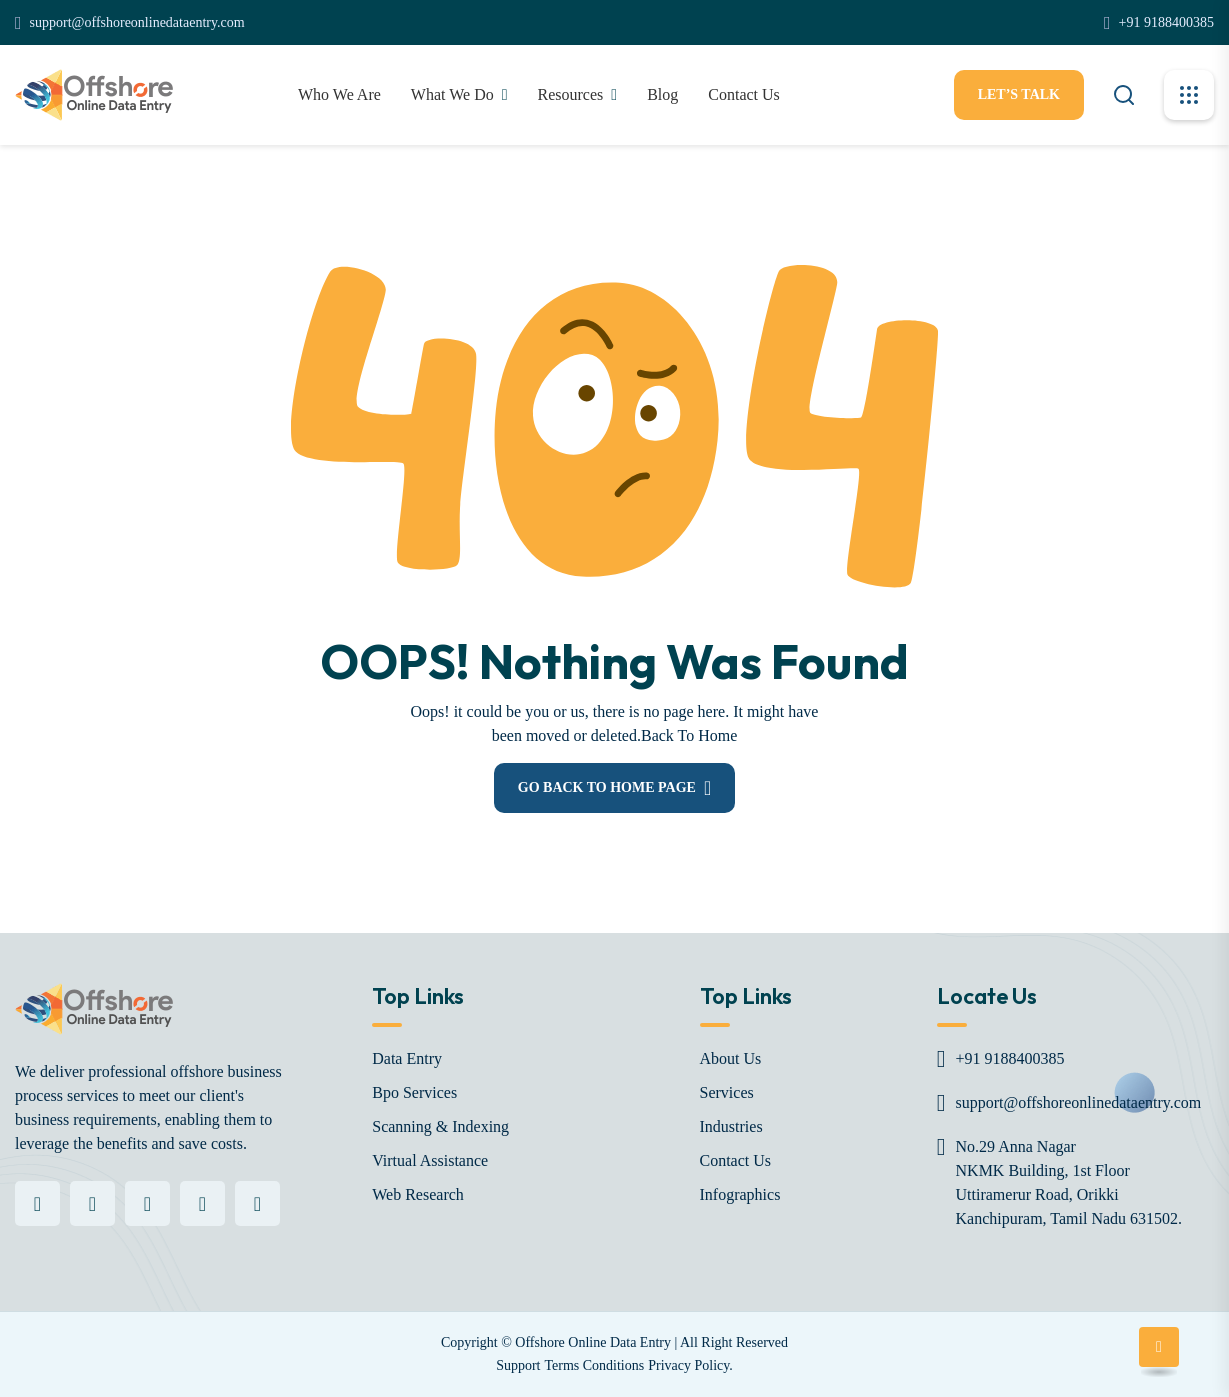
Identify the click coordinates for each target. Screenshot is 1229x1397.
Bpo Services (414, 1092)
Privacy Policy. (690, 1365)
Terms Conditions (594, 1365)
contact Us (744, 94)
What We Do (452, 94)
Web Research (418, 1194)
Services (727, 1092)
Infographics (740, 1194)
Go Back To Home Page (607, 787)
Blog (662, 94)
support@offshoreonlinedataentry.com (137, 22)
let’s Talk (1019, 94)
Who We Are (339, 94)
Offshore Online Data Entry (593, 1342)
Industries (731, 1126)
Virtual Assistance (430, 1160)
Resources (571, 94)
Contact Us (736, 1160)
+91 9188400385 (1166, 22)
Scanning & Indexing (440, 1126)
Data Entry (407, 1058)
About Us (731, 1058)
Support (518, 1365)
